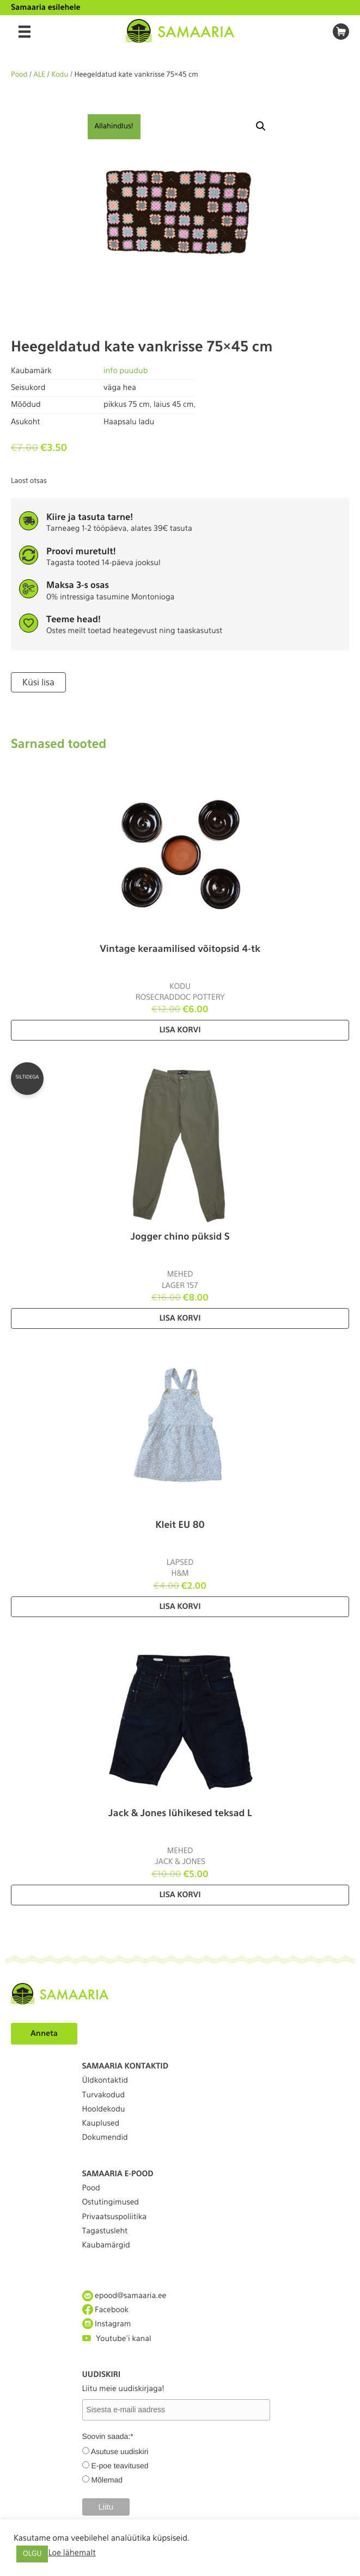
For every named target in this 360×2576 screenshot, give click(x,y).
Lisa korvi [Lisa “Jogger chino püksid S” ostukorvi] (179, 1318)
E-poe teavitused (119, 2465)
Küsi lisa (38, 682)
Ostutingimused (110, 2202)
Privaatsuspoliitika (114, 2217)
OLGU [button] (32, 2554)
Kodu (59, 75)
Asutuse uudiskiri (120, 2451)
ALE (40, 75)
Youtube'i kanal (116, 2338)
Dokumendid (105, 2137)
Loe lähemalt (71, 2553)
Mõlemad (107, 2479)
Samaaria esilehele (46, 7)
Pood (19, 75)
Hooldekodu (103, 2109)
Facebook (105, 2310)
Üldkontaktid (105, 2080)
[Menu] (24, 31)
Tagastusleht (105, 2231)
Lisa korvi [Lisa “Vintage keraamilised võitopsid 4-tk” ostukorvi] (179, 1030)
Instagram (106, 2324)
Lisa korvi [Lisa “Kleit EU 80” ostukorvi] (179, 1606)
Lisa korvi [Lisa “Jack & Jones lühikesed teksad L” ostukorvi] (179, 1895)
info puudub (125, 371)
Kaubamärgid (106, 2245)
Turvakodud (103, 2095)
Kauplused (101, 2123)
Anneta (44, 2033)
